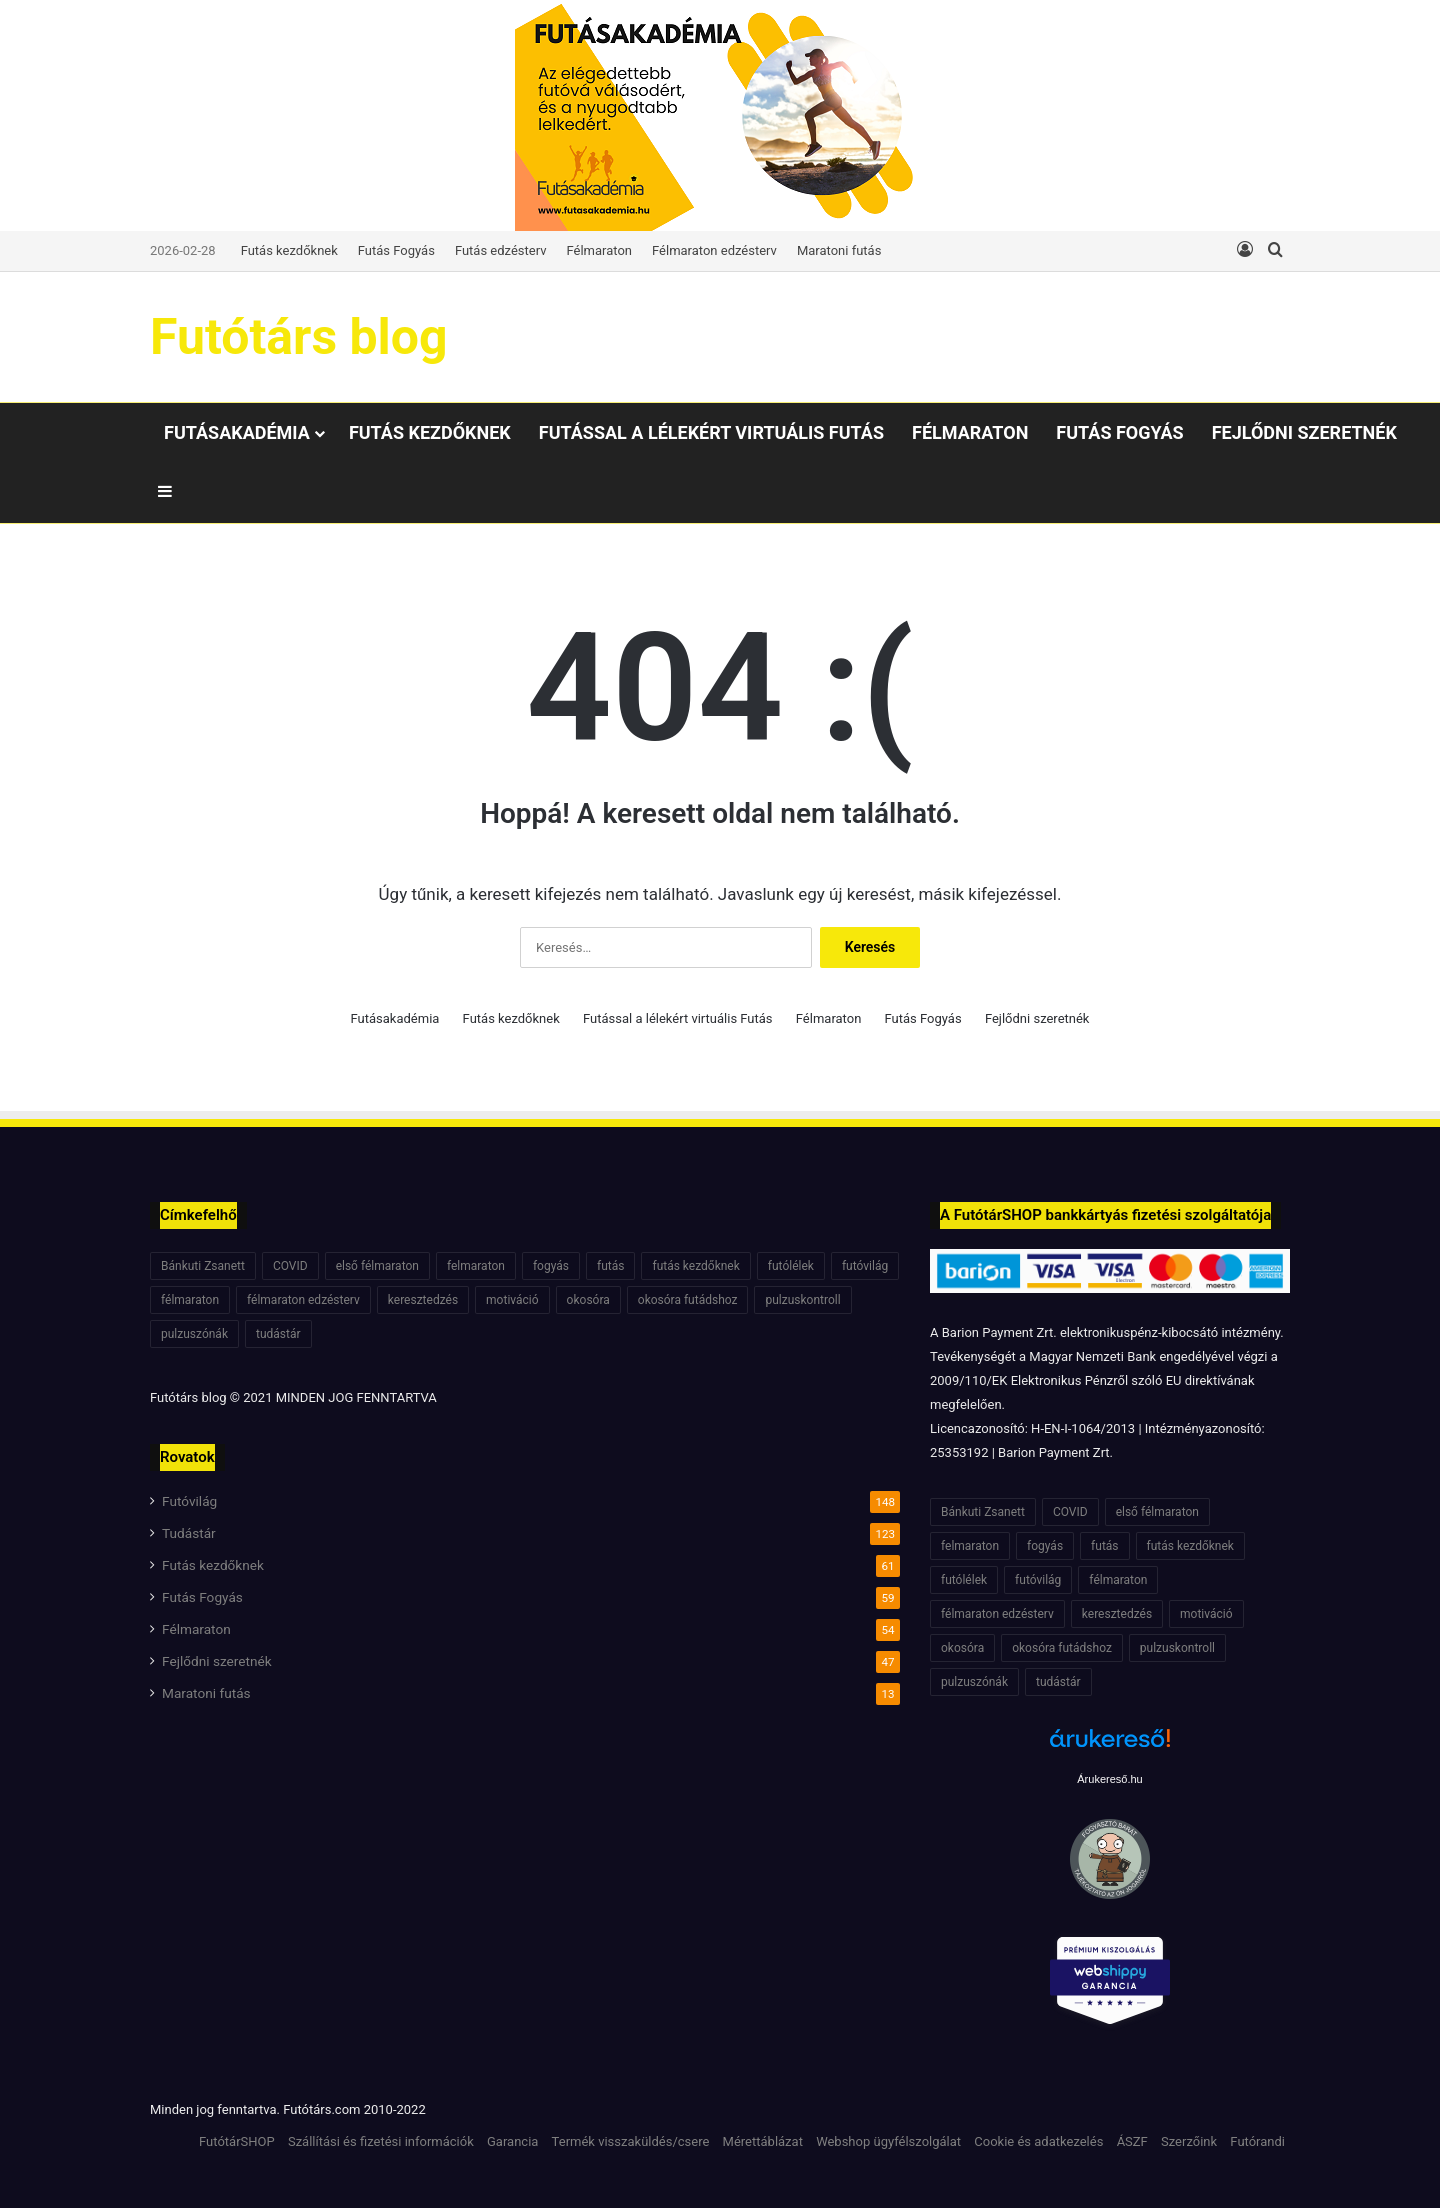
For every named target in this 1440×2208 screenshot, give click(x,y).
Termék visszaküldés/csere (631, 2141)
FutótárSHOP (237, 2141)
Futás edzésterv (501, 250)
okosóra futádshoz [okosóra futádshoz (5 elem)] (688, 1300)
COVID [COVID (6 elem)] (290, 1266)
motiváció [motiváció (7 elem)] (512, 1300)
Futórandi (1257, 2141)
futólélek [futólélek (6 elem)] (791, 1266)
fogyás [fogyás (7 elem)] (551, 1266)
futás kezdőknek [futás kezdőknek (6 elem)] (695, 1266)
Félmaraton (600, 250)
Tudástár (189, 1533)
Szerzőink (1189, 2141)
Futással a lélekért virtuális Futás (711, 432)
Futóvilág (189, 1501)
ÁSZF (1132, 2141)
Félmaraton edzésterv (714, 250)
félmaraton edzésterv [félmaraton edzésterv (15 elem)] (303, 1300)
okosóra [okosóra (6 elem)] (588, 1300)
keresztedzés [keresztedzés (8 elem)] (423, 1300)
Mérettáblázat (763, 2141)
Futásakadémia (237, 432)
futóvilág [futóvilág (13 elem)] (865, 1266)
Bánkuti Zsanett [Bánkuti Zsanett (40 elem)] (203, 1266)
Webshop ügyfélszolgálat (888, 2141)
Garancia (512, 2141)
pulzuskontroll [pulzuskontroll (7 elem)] (802, 1300)
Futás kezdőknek (289, 250)
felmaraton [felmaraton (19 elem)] (476, 1266)
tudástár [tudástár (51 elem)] (278, 1334)
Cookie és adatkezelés (1038, 2141)
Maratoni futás (839, 250)
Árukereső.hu (1109, 1779)
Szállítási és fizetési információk (381, 2141)
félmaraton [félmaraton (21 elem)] (190, 1300)
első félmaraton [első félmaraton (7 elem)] (377, 1266)
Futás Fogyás (396, 250)
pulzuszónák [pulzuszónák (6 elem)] (194, 1334)
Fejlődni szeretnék (1304, 432)
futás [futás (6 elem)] (610, 1266)
